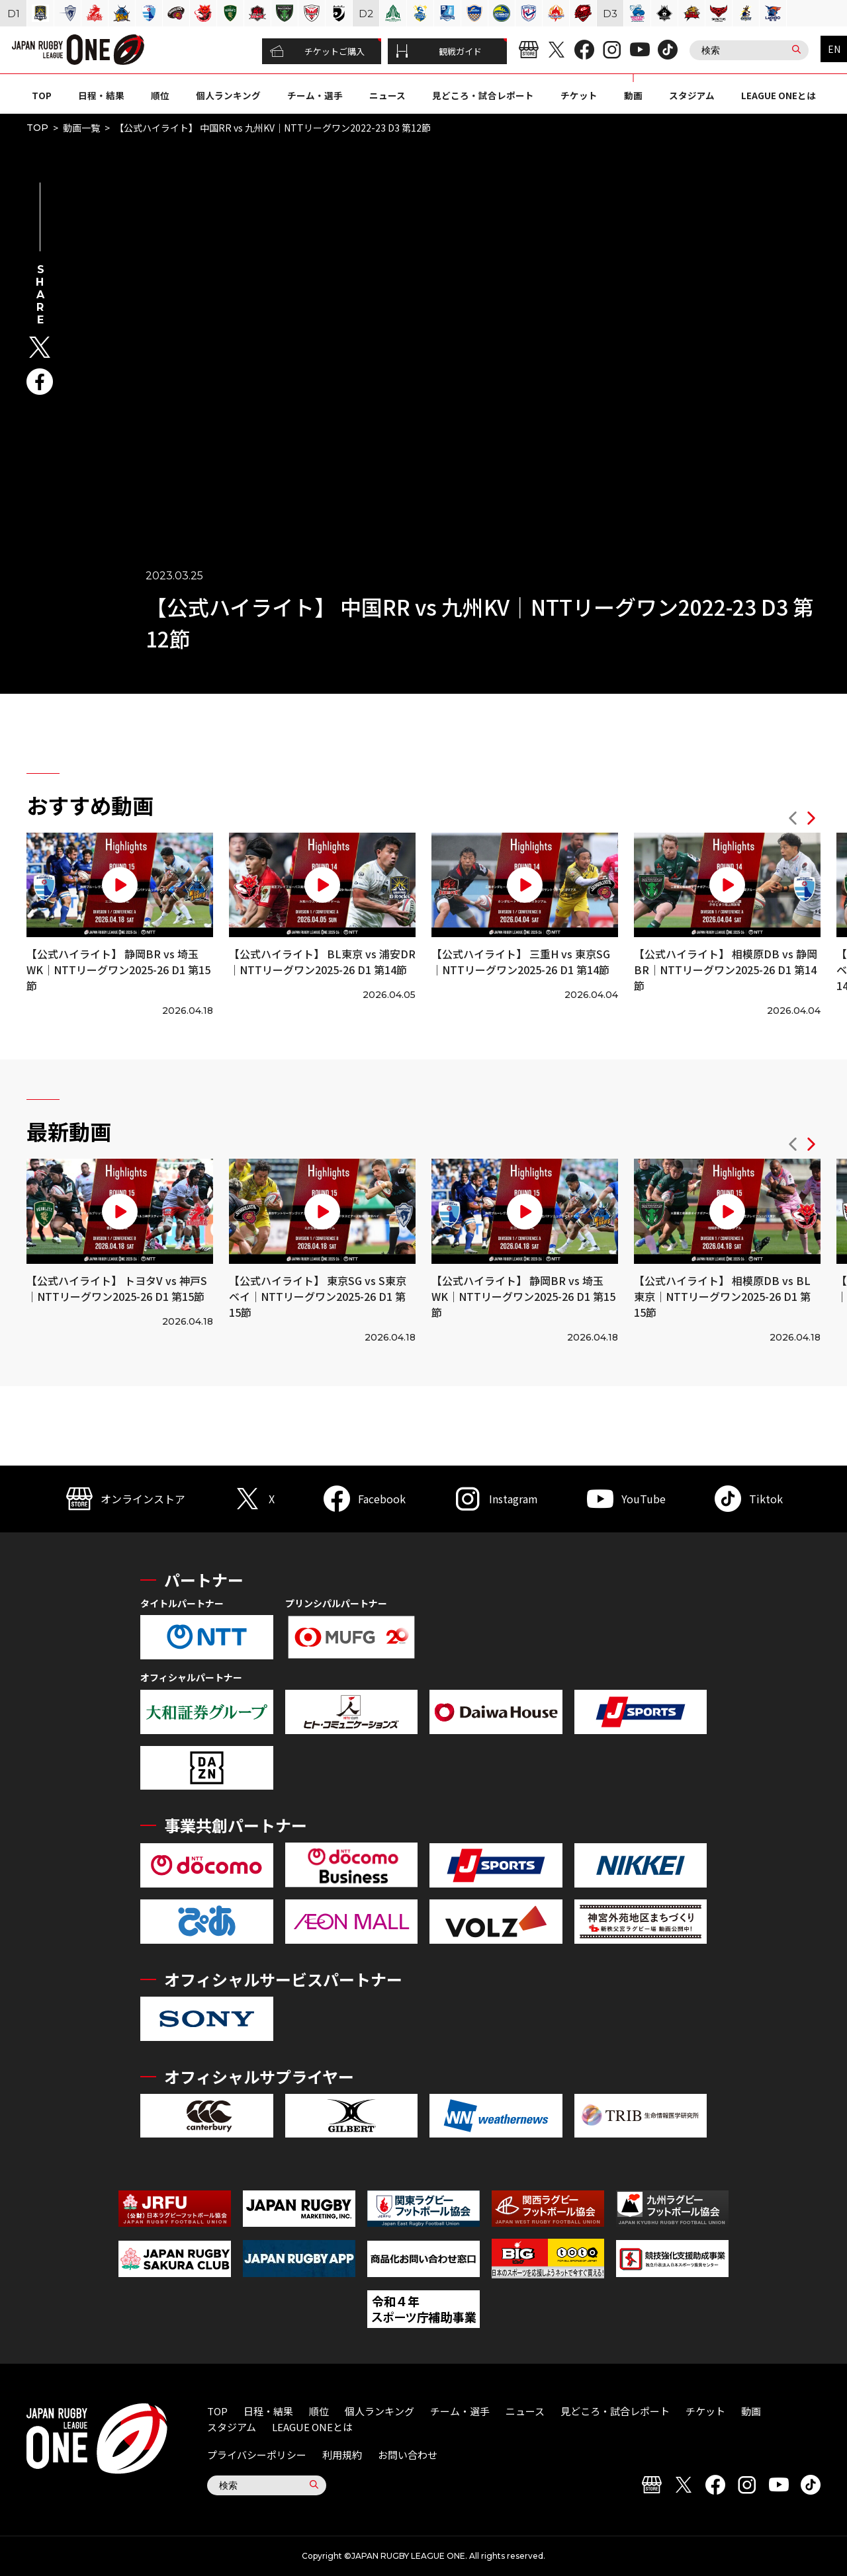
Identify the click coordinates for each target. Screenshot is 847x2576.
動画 (633, 95)
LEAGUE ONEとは (778, 95)
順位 (160, 95)
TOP (42, 95)
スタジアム (692, 95)
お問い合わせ (407, 2455)
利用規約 (342, 2455)
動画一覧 (81, 127)
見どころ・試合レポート (483, 95)
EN (834, 49)
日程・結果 (101, 95)
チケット (579, 95)
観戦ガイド (439, 51)
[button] (792, 819)
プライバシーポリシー (256, 2455)
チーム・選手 (315, 95)
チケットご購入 (317, 51)
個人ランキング (228, 95)
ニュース (387, 95)
